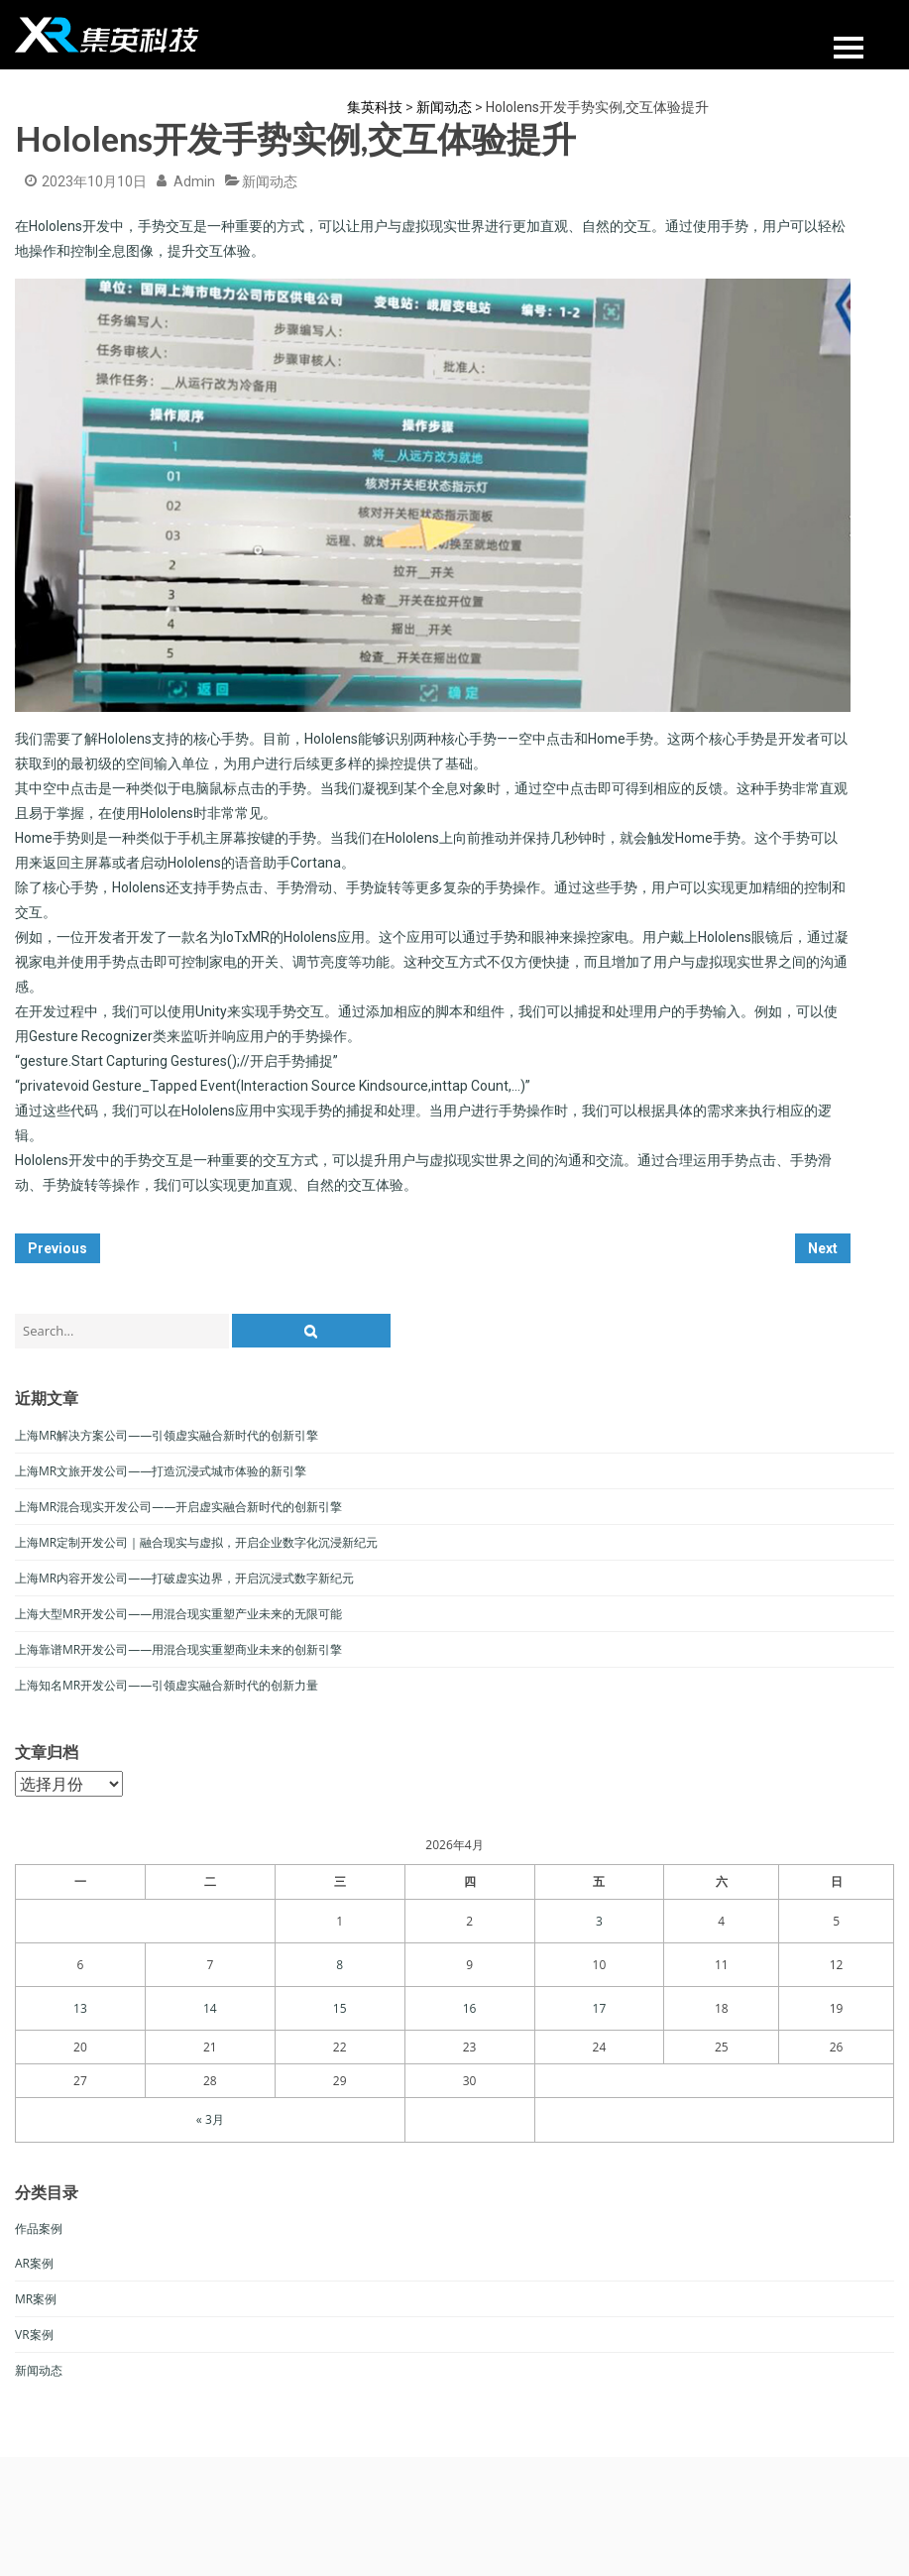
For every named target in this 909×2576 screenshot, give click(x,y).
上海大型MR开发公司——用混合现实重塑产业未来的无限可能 (178, 1613)
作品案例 (38, 2228)
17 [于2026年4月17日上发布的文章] (600, 2008)
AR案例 (34, 2263)
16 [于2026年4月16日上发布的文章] (470, 2008)
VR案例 (34, 2334)
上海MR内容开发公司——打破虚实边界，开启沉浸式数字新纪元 (184, 1578)
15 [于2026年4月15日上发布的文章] (340, 2008)
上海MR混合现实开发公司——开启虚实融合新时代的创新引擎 (178, 1506)
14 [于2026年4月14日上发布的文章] (210, 2008)
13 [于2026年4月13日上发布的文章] (80, 2008)
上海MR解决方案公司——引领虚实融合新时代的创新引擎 (166, 1435)
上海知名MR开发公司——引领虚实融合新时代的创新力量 (166, 1685)
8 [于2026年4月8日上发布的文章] (339, 1964)
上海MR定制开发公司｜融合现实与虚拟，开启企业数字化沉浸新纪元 (196, 1542)
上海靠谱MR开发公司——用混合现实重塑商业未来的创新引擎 (178, 1649)
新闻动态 (269, 181)
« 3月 (210, 2119)
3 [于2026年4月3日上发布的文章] (599, 1921)
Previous (57, 1248)
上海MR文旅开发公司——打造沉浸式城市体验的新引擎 (160, 1471)
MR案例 (36, 2298)
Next (823, 1248)
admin (194, 181)
